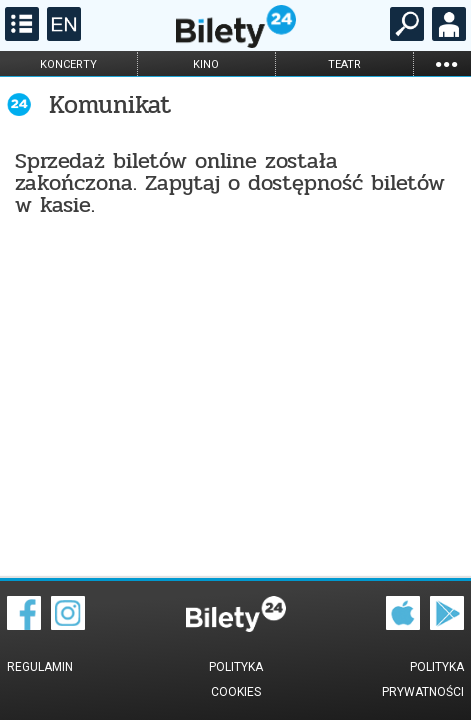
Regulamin (40, 667)
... (446, 63)
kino (206, 64)
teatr (344, 64)
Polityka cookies (236, 679)
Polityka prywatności (423, 679)
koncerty (68, 64)
